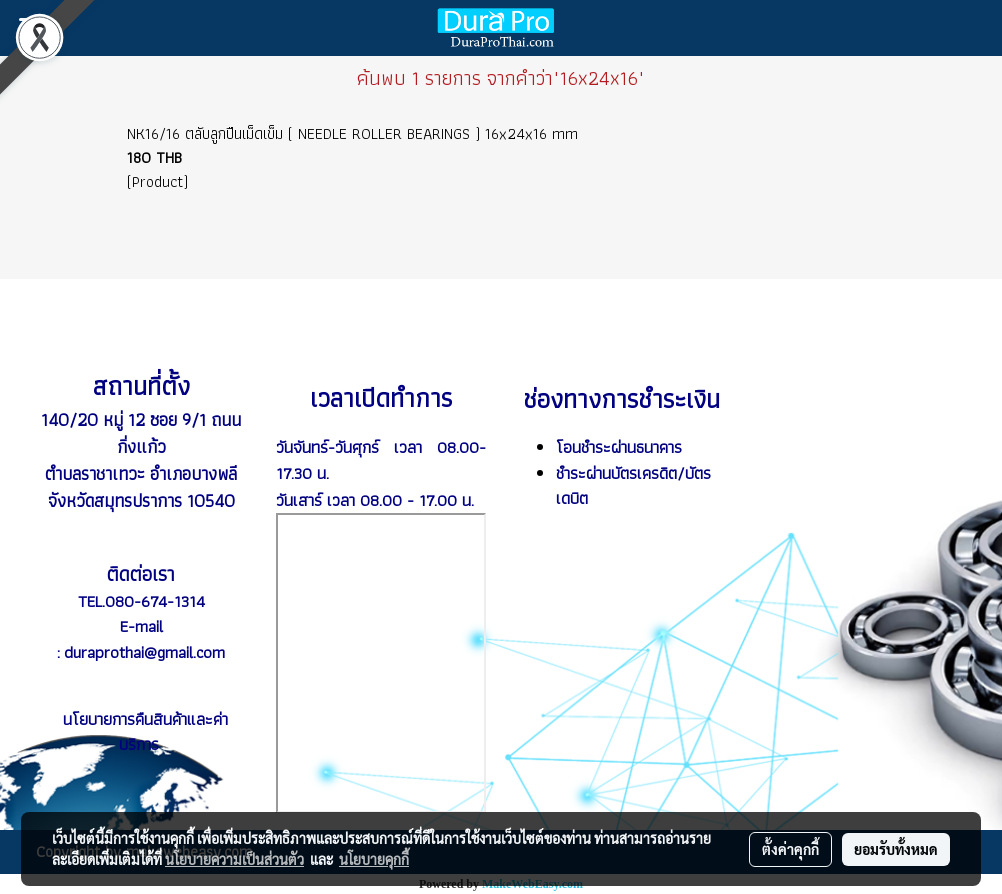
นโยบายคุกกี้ (374, 859)
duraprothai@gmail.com (144, 652)
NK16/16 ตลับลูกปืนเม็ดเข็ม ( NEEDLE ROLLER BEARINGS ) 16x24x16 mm (352, 133)
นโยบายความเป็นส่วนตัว (234, 859)
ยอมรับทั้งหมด (896, 849)
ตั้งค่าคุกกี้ (790, 849)
